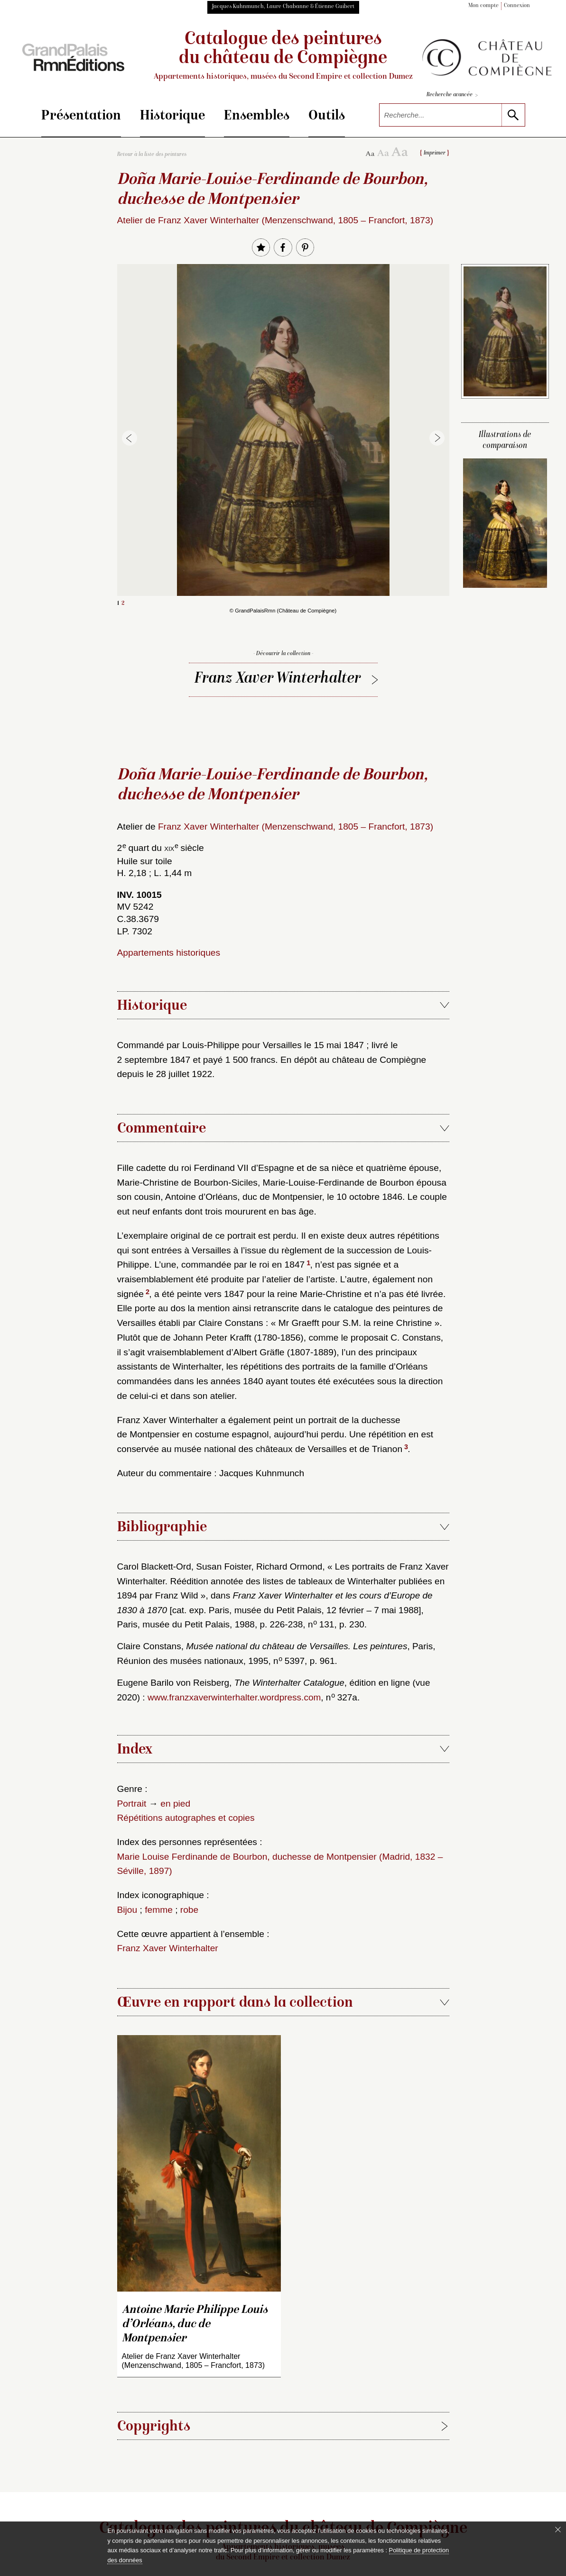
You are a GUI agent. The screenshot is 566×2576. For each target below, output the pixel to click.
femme (159, 1910)
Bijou (127, 1910)
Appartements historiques (169, 953)
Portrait (132, 1804)
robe (189, 1910)
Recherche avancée (452, 95)
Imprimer (434, 153)
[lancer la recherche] (513, 115)
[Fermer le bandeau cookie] (558, 2529)
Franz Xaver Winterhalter (278, 679)
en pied (175, 1804)
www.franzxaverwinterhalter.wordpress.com (234, 1697)
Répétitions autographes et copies (186, 1818)
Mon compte (483, 6)
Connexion (517, 6)
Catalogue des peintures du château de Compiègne (283, 56)
